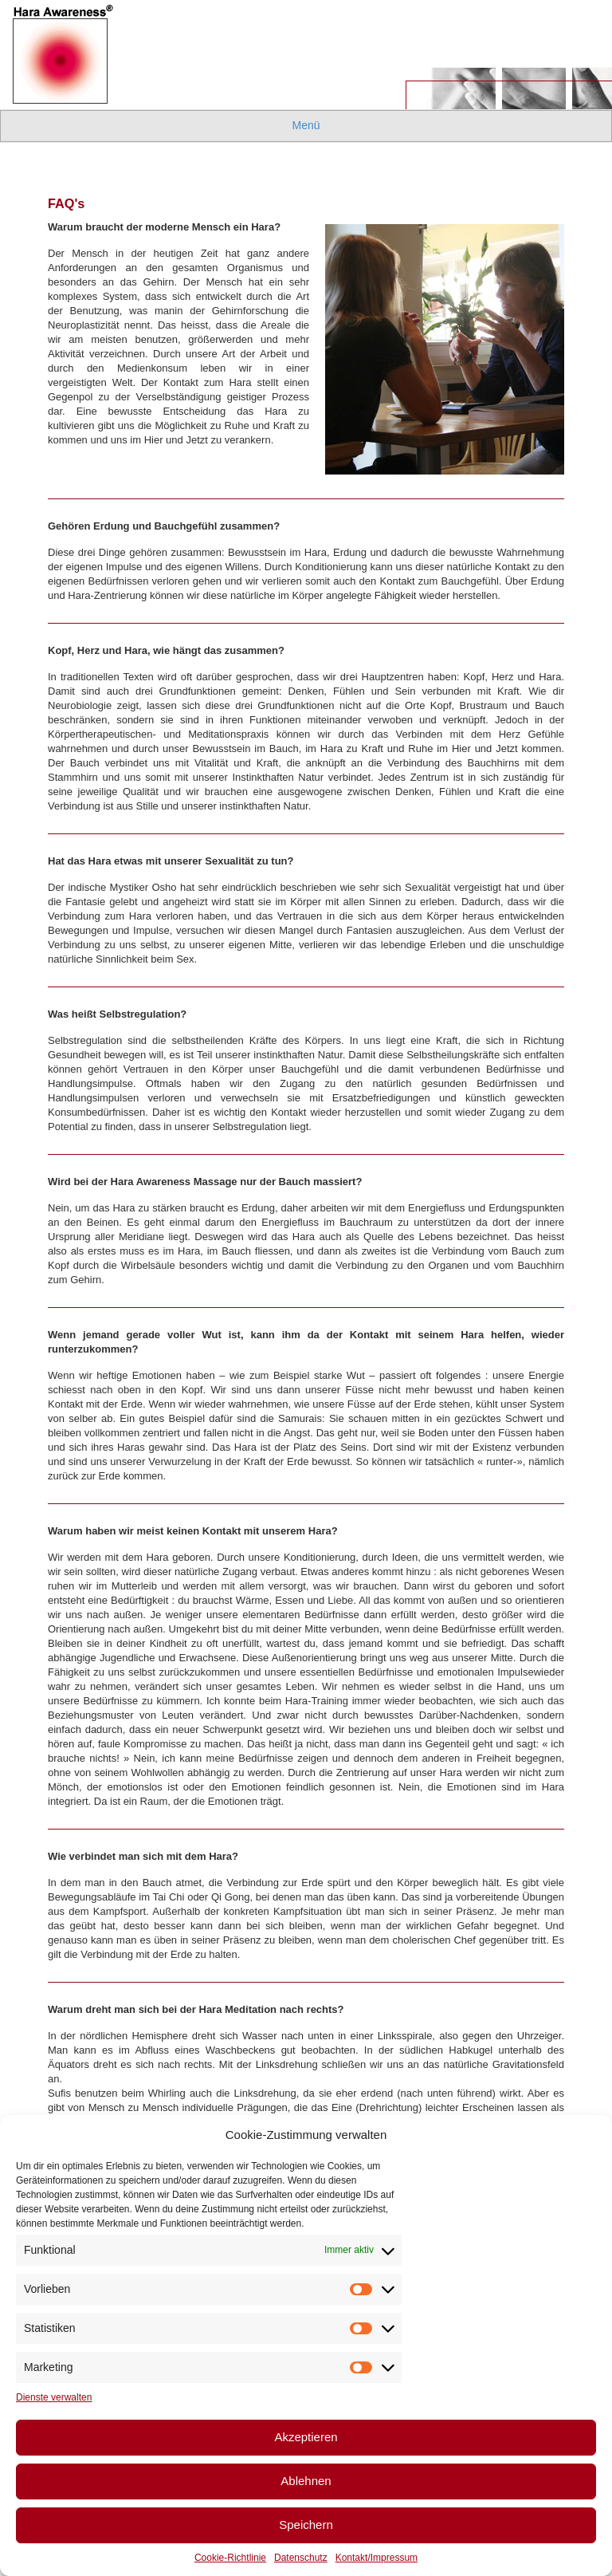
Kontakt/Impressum (376, 2557)
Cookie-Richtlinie (230, 2557)
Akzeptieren (305, 2437)
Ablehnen (305, 2480)
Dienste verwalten (54, 2397)
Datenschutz (301, 2557)
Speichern (306, 2524)
